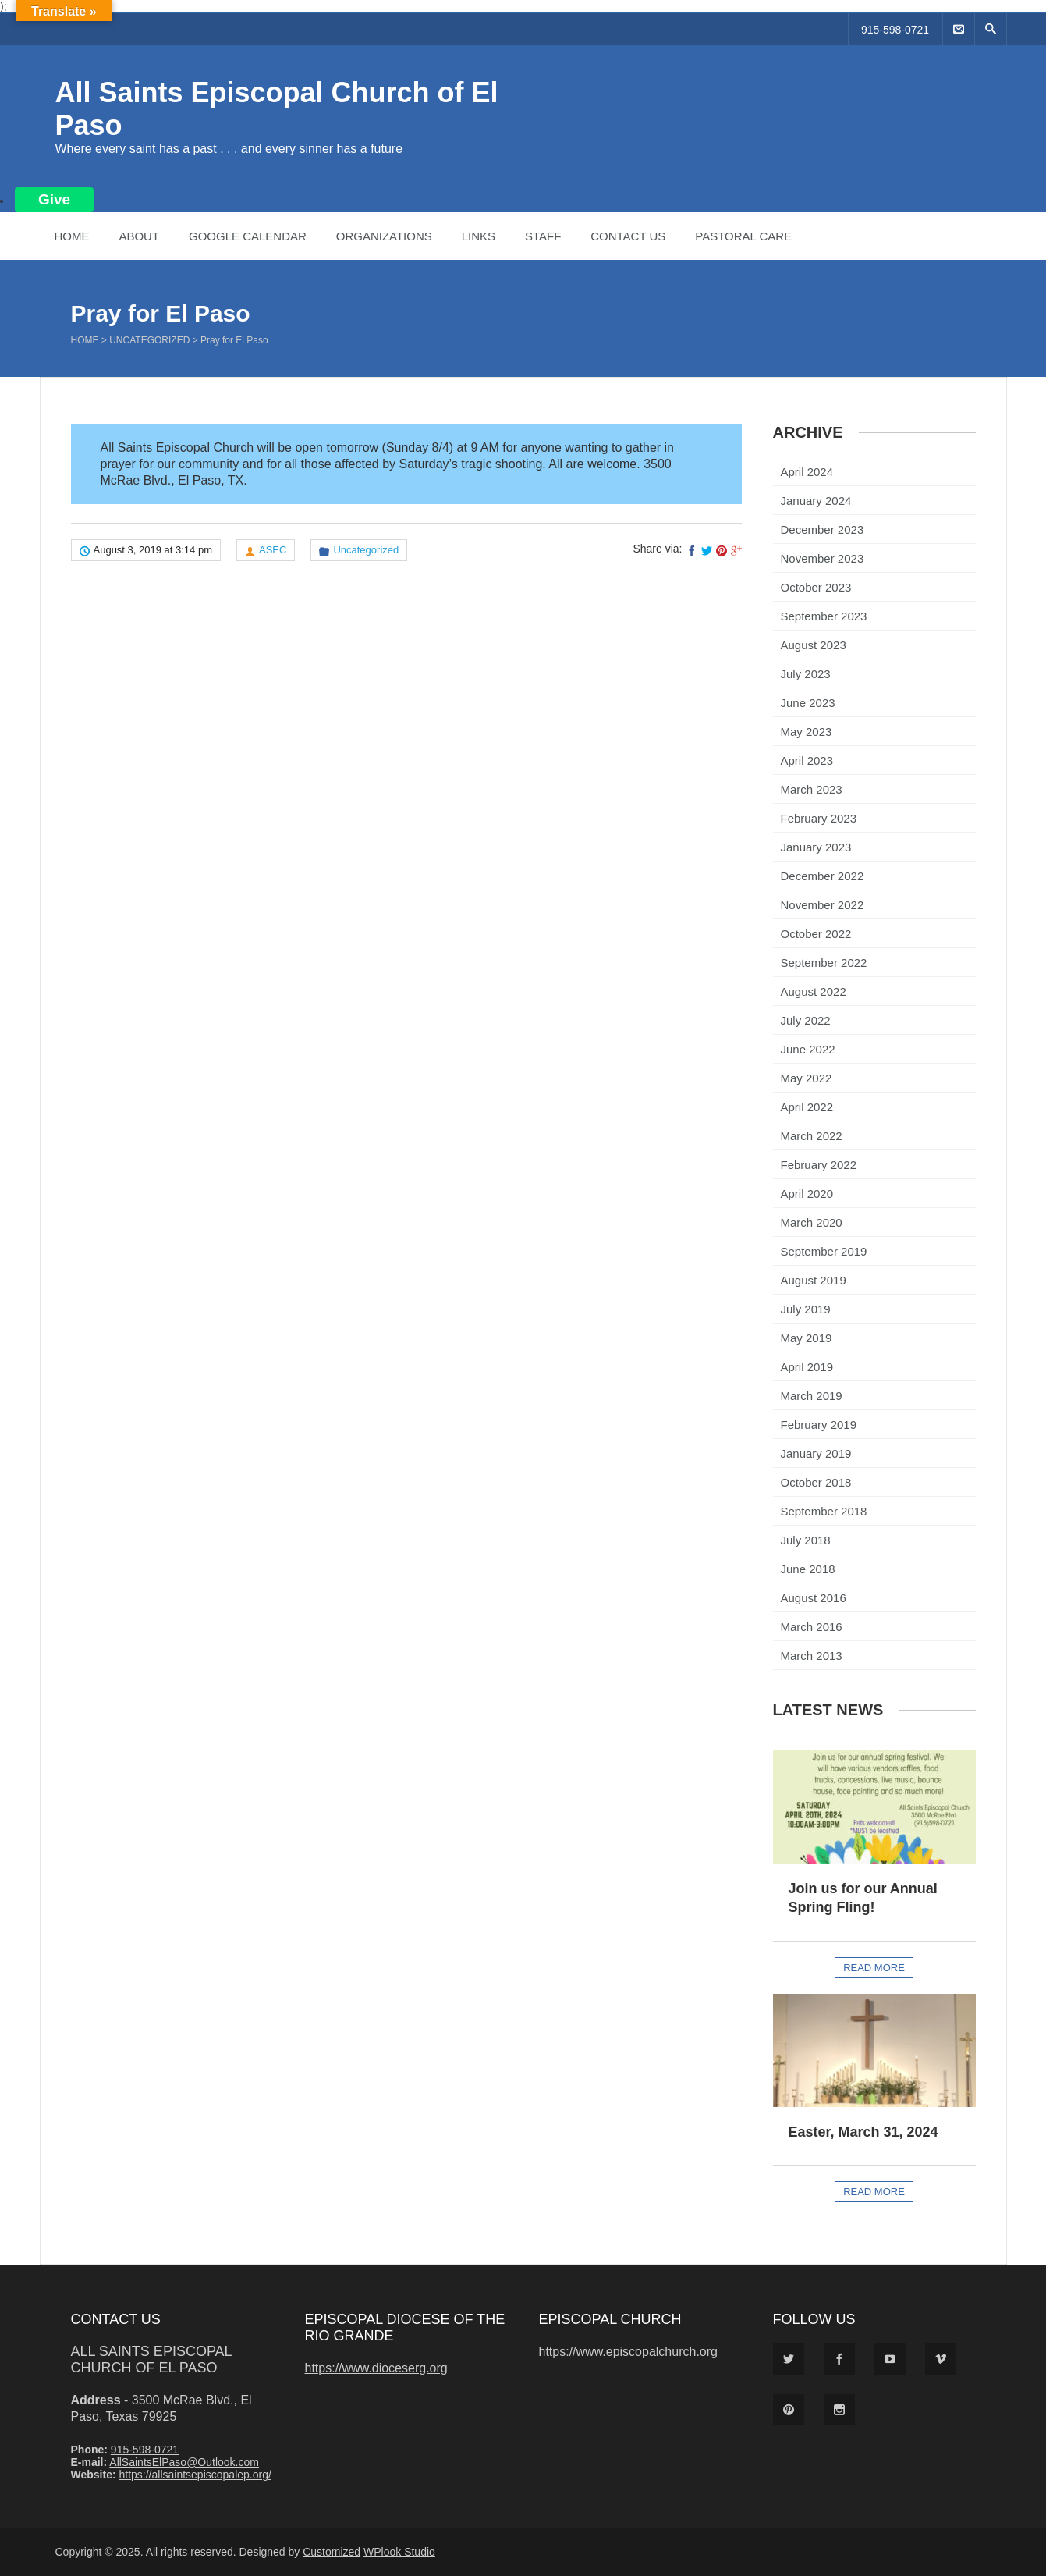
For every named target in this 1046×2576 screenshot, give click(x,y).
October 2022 (816, 933)
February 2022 (819, 1164)
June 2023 (808, 702)
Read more (874, 1968)
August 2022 (813, 991)
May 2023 (806, 731)
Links (478, 236)
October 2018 (816, 1482)
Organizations (384, 236)
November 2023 (822, 558)
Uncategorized (149, 340)
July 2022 (806, 1020)
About (139, 236)
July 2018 (806, 1540)
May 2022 (806, 1078)
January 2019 (816, 1453)
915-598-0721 (895, 29)
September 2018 (824, 1511)
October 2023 (816, 587)
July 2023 (806, 673)
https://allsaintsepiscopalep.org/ (195, 2474)
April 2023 (807, 760)
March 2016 (811, 1626)
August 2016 (813, 1597)
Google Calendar (248, 236)
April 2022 (807, 1107)
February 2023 (819, 818)
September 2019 (824, 1251)
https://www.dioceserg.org (376, 2368)
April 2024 (807, 471)
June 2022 (808, 1049)
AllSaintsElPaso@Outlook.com (184, 2462)
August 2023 (813, 645)
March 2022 (811, 1135)
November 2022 (822, 904)
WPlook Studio (399, 2552)
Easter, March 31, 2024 (863, 2132)
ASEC (272, 550)
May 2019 (806, 1338)
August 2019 (813, 1280)
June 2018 (808, 1569)
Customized (331, 2552)
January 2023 (816, 847)
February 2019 (819, 1424)
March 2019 (811, 1395)
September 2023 (824, 616)
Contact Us (627, 236)
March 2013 (811, 1655)
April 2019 (807, 1366)
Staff (543, 236)
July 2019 (806, 1309)
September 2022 (824, 962)
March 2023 (811, 789)
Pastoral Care (743, 236)
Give (54, 199)
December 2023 (822, 529)
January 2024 (816, 500)
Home (72, 236)
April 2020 (807, 1193)
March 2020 (811, 1222)
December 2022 (822, 876)
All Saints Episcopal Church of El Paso (151, 2359)
